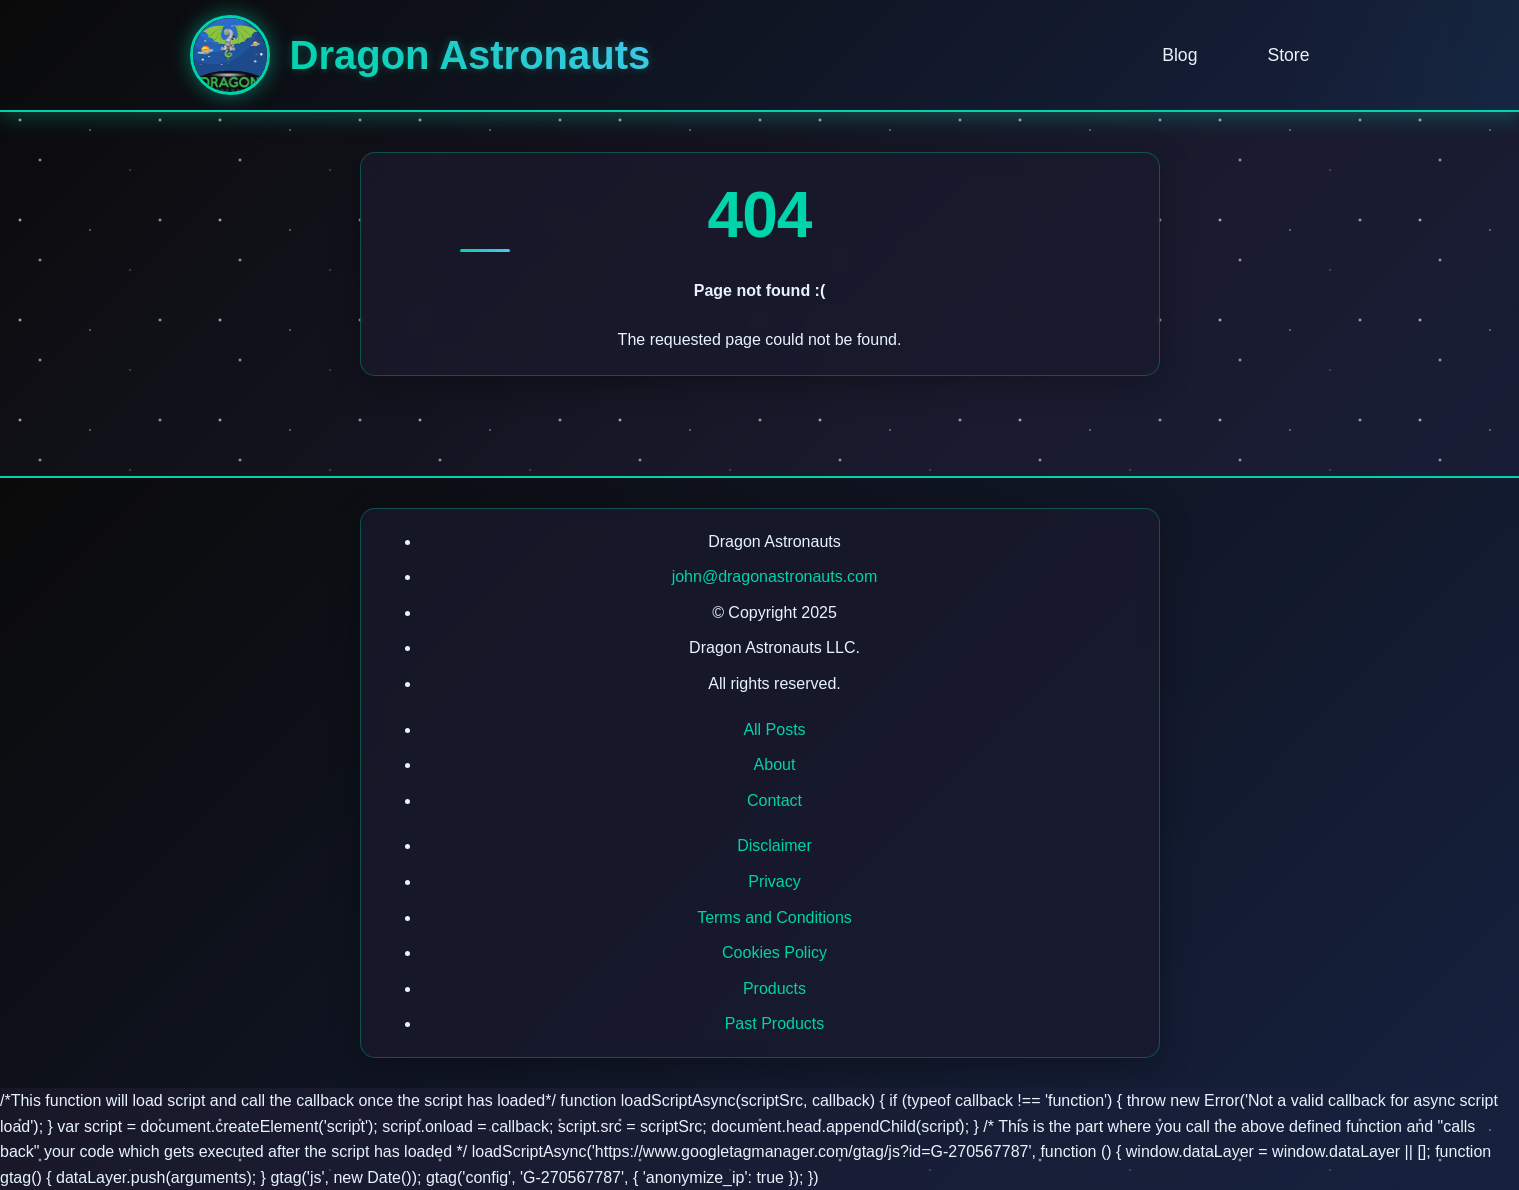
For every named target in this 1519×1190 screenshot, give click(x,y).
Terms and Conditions (774, 917)
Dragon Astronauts (470, 55)
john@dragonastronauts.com (775, 576)
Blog (1179, 55)
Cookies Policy (774, 952)
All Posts (774, 729)
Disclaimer (774, 845)
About (775, 764)
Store (1288, 55)
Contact (774, 800)
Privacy (774, 881)
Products (774, 988)
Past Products (775, 1023)
